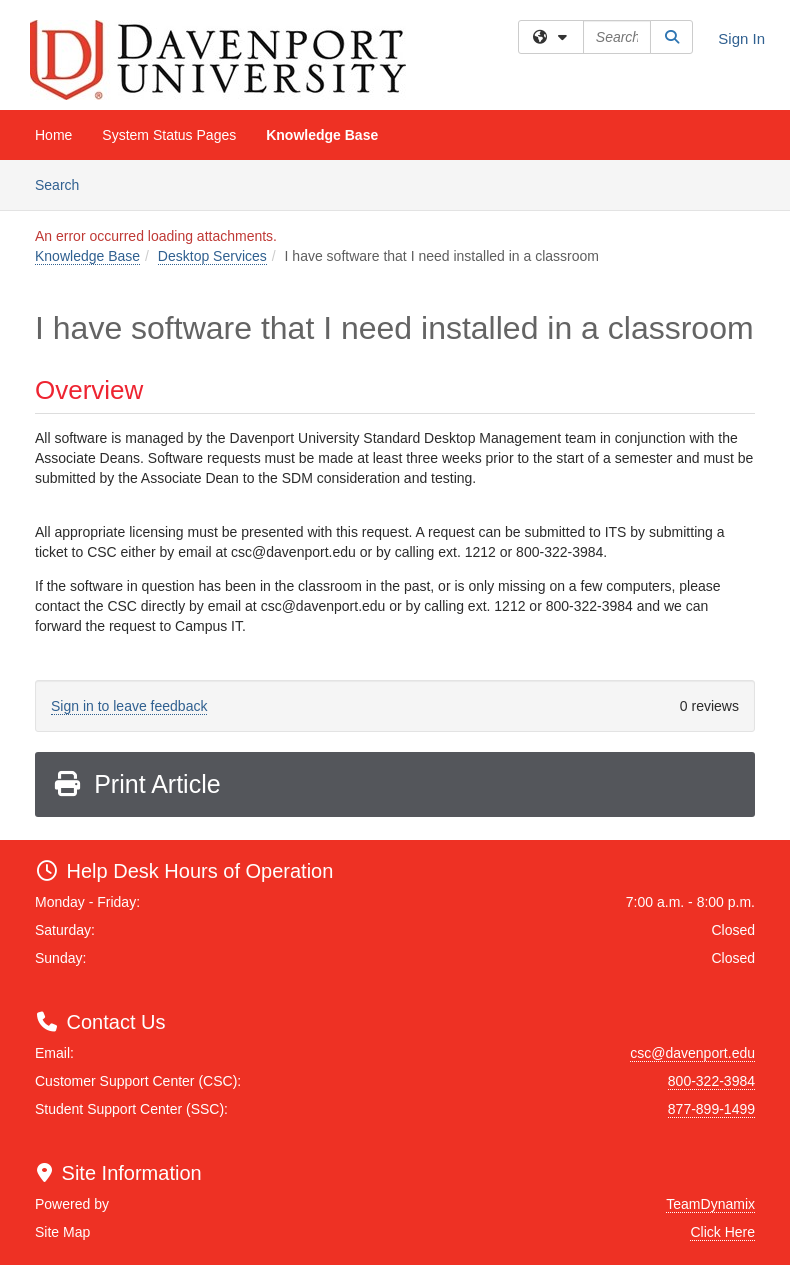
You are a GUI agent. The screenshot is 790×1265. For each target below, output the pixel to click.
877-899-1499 (711, 1109)
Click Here (722, 1232)
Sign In (741, 38)
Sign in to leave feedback (129, 706)
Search (64, 183)
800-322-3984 (711, 1081)
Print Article (136, 784)
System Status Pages (169, 135)
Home (53, 135)
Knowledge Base (322, 135)
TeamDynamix (710, 1204)
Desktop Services (212, 256)
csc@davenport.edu (692, 1053)
